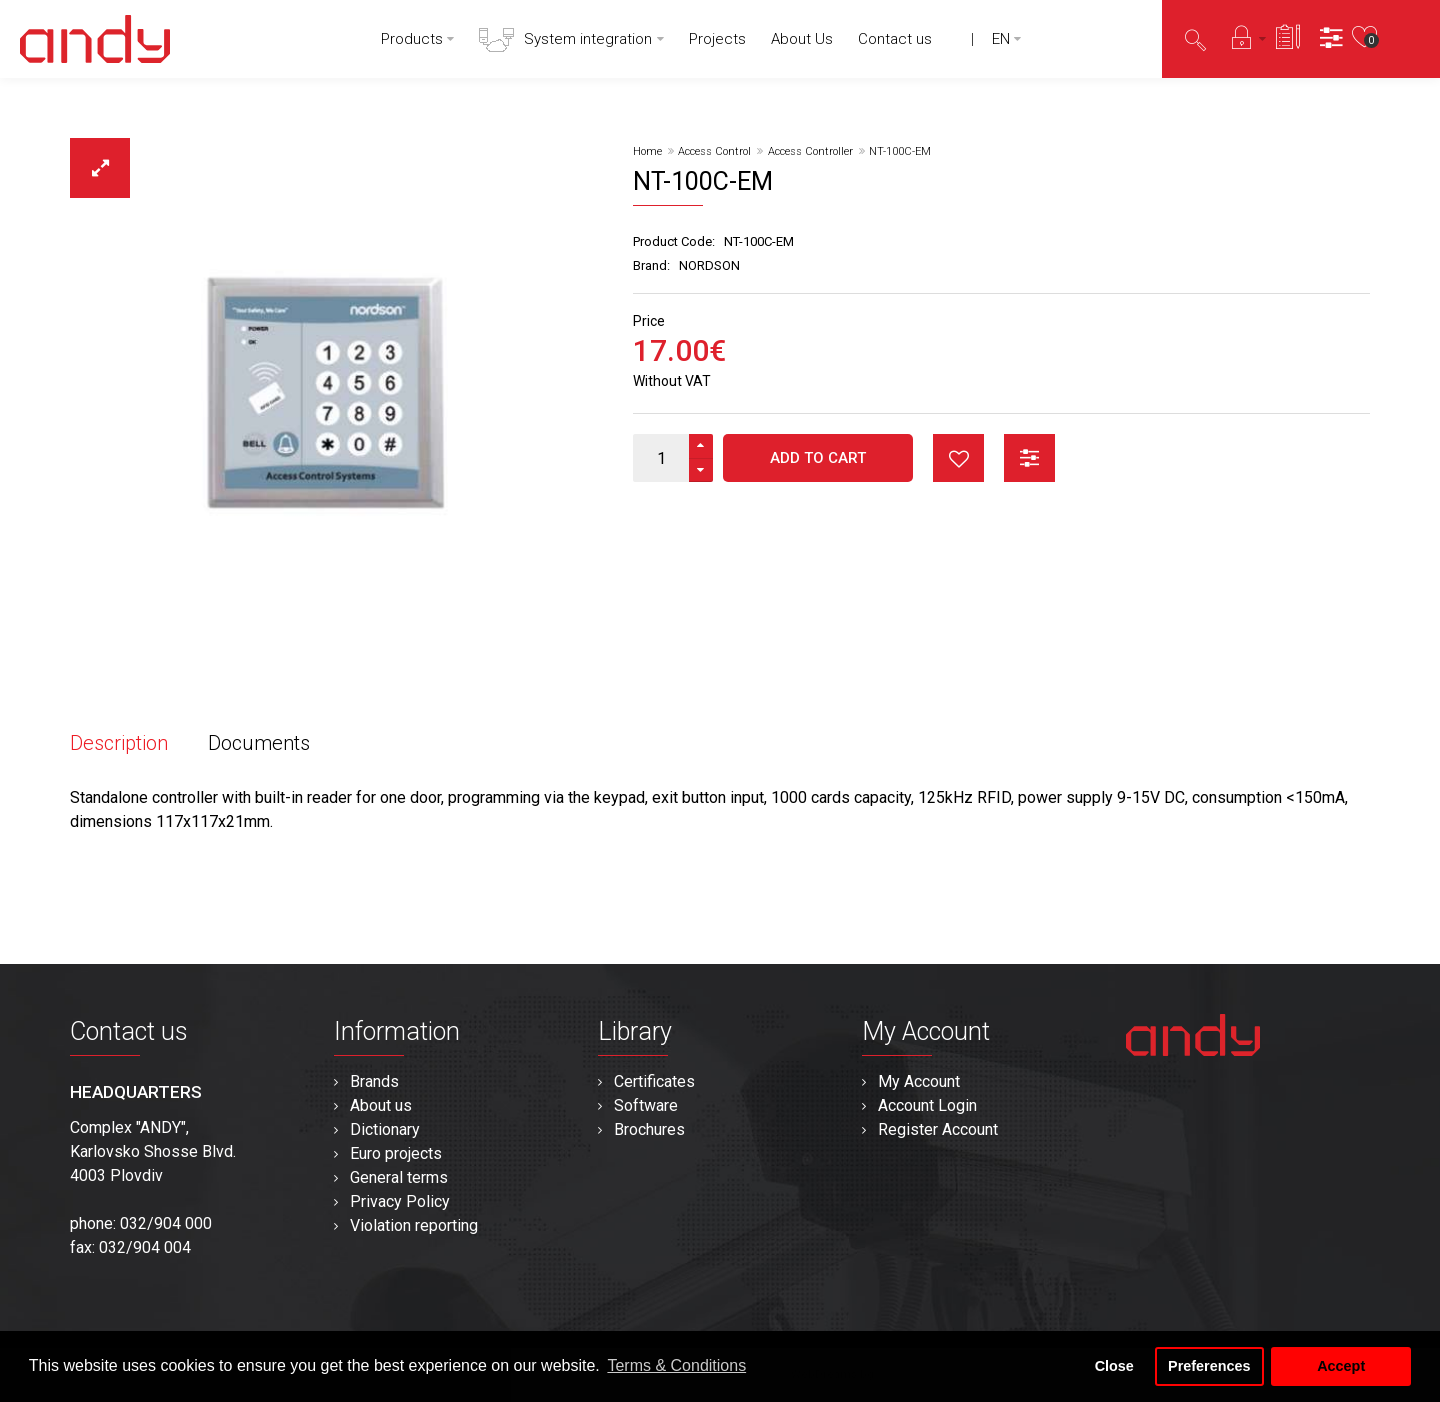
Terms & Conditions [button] (676, 1365)
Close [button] (1114, 1366)
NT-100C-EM (900, 151)
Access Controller (810, 151)
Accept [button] (1341, 1366)
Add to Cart (818, 458)
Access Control (714, 151)
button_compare (1029, 458)
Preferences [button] (1209, 1366)
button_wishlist (958, 458)
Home (647, 151)
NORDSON (709, 265)
